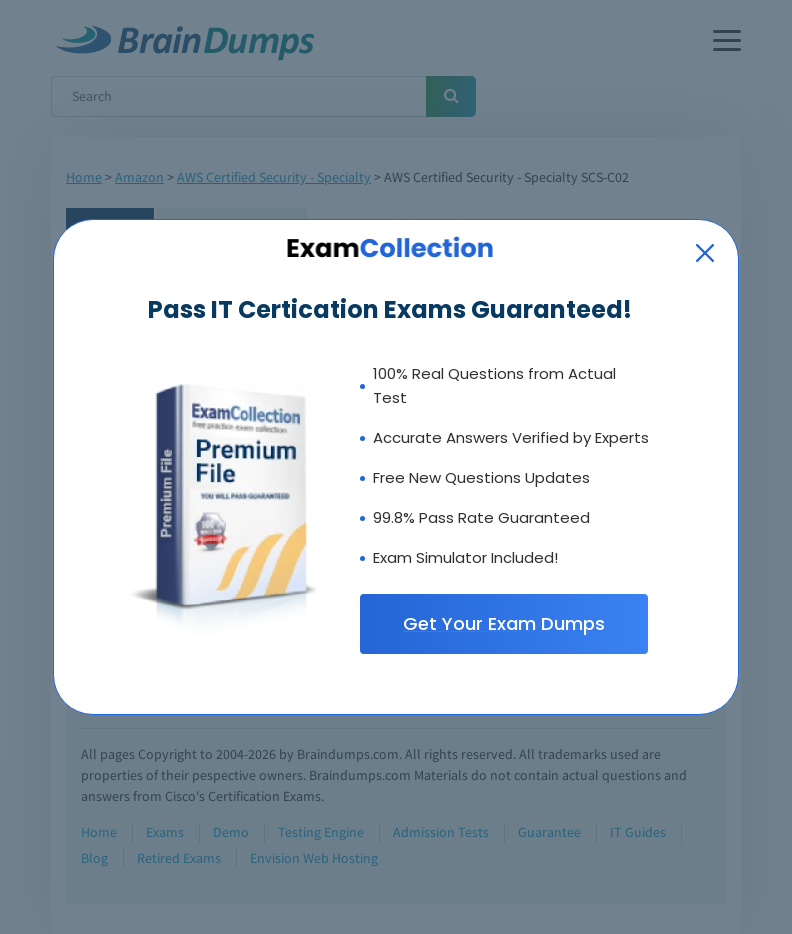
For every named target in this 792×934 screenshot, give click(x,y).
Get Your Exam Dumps (504, 623)
